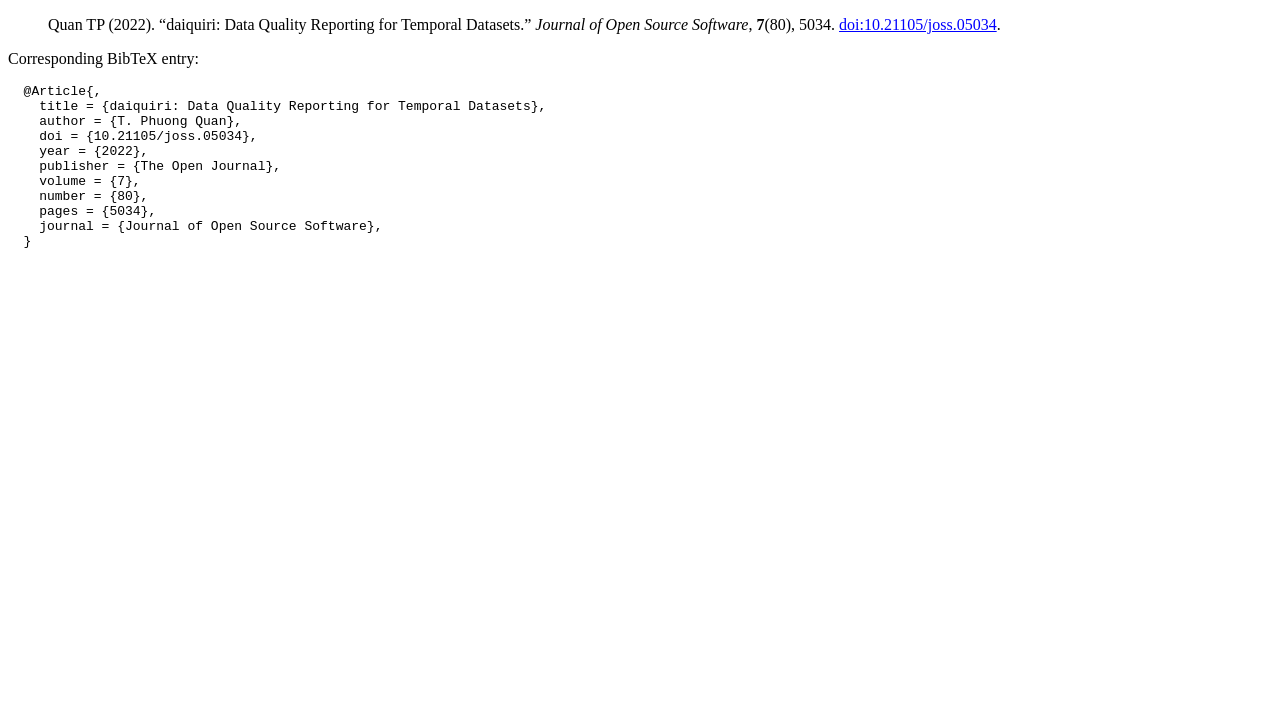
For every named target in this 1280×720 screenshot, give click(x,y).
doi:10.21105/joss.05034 (918, 24)
